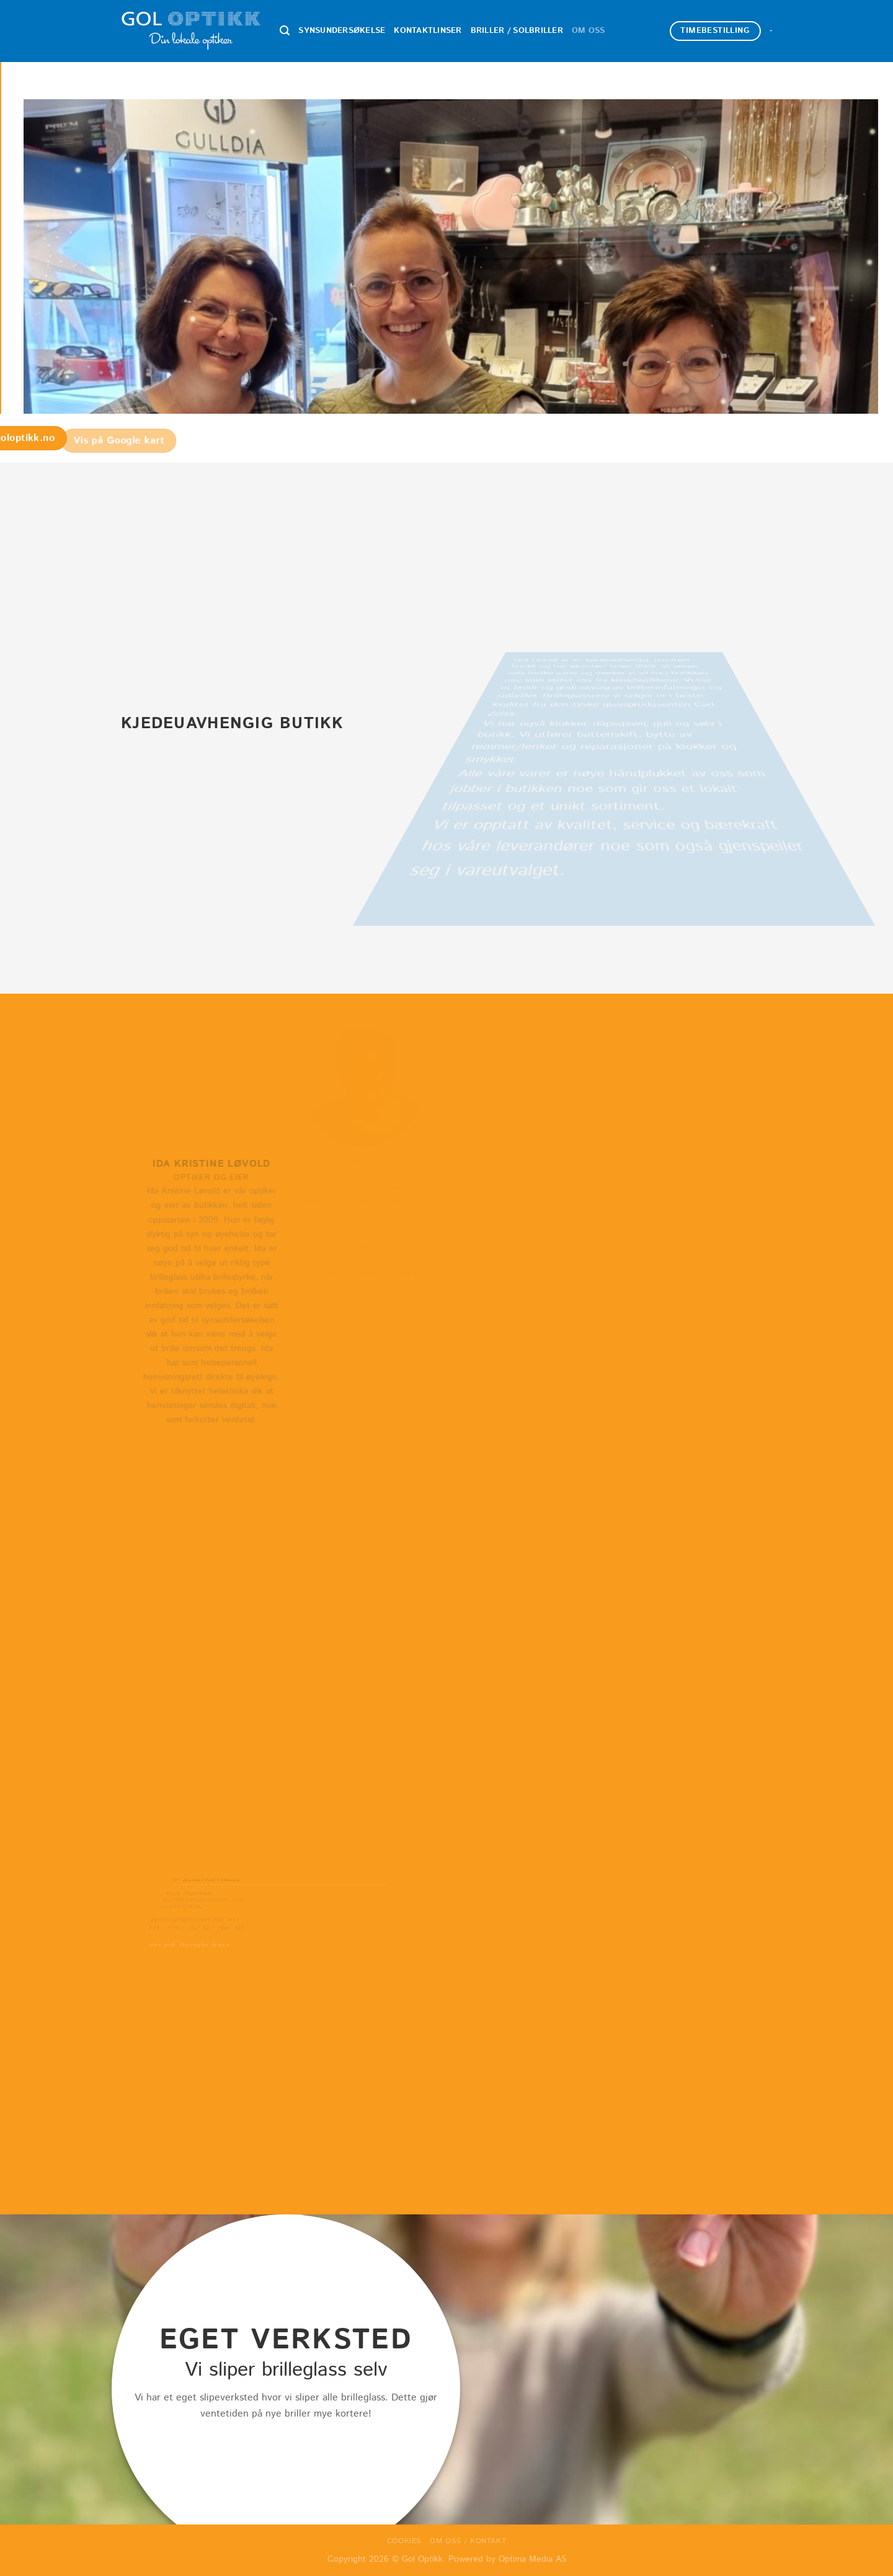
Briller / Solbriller (517, 31)
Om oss (588, 31)
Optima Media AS (532, 2559)
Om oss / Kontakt (468, 2541)
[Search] (285, 31)
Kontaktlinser (427, 31)
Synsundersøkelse (341, 31)
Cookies (404, 2541)
